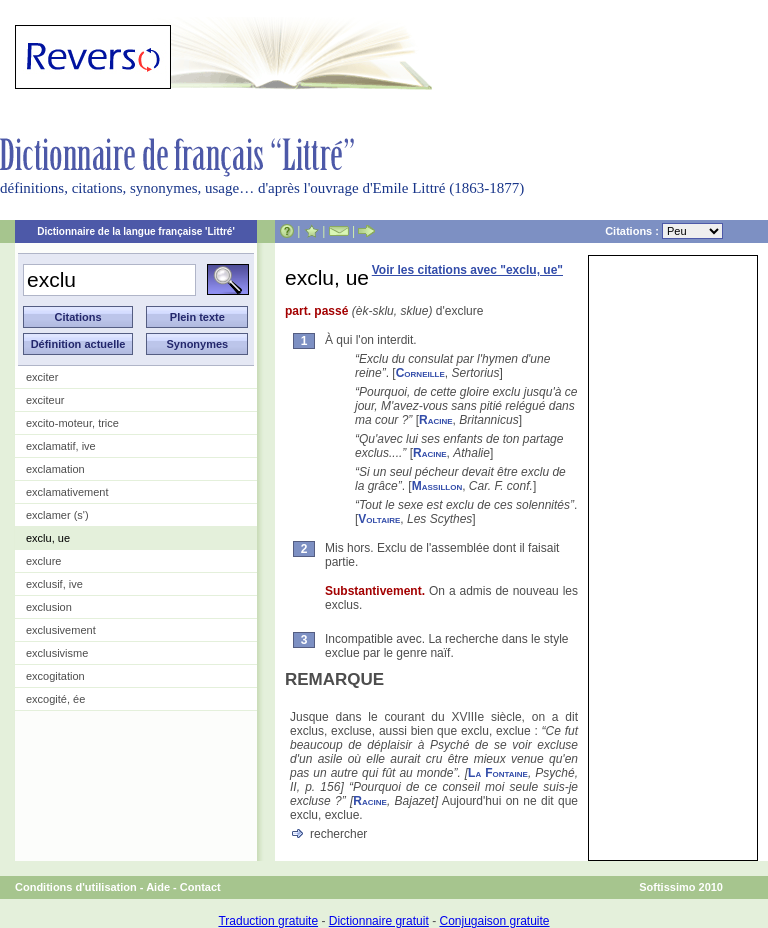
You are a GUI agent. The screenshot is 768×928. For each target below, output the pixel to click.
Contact (200, 887)
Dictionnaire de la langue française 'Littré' (136, 231)
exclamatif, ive (61, 446)
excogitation (55, 676)
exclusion (49, 607)
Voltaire (379, 519)
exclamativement (67, 492)
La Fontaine (498, 773)
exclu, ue (48, 538)
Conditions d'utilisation (76, 887)
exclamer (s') (57, 515)
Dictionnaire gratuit (379, 921)
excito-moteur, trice (72, 423)
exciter (42, 377)
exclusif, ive (54, 584)
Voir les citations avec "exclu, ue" (467, 270)
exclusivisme (57, 653)
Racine (436, 420)
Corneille (420, 373)
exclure (43, 561)
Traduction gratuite (268, 921)
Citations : (664, 231)
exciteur (45, 400)
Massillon (437, 486)
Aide (158, 887)
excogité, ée (55, 699)
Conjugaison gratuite (494, 921)
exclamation (55, 469)
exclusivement (61, 630)
